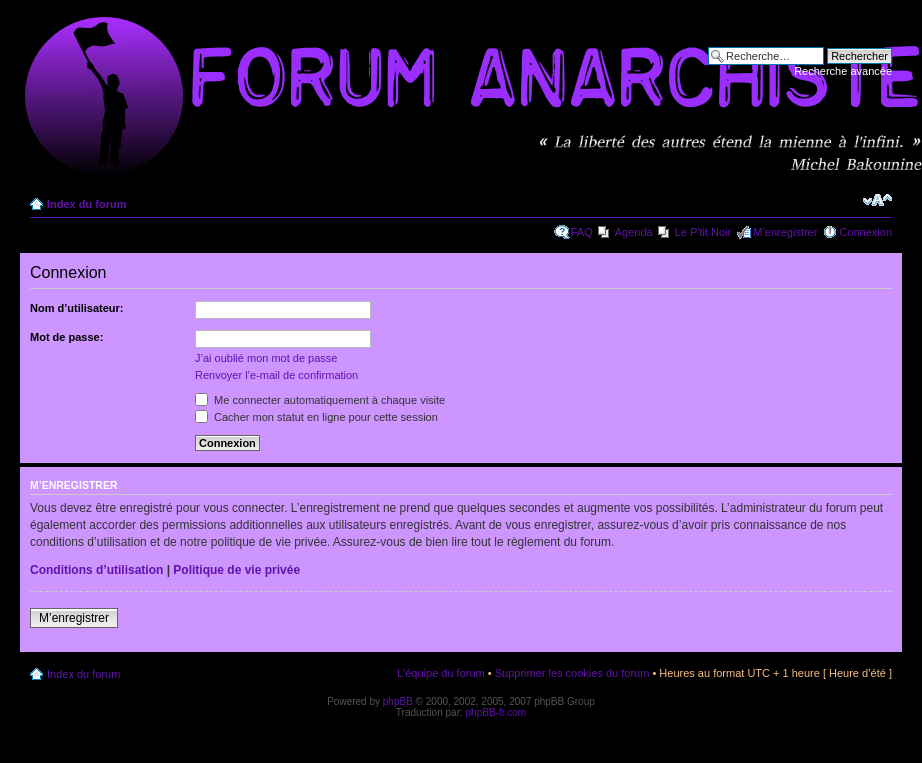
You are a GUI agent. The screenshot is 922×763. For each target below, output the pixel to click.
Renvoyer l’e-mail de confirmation (276, 375)
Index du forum (86, 204)
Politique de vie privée (236, 570)
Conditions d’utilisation (96, 570)
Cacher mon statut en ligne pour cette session (316, 417)
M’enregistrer (785, 232)
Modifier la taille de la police (877, 200)
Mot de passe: (66, 337)
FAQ (582, 232)
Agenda (634, 232)
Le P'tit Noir (703, 232)
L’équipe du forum (440, 673)
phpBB (398, 701)
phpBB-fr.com (496, 712)
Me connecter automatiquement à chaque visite (320, 400)
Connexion (865, 232)
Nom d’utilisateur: (77, 308)
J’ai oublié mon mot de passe (266, 358)
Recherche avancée (843, 71)
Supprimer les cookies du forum (572, 673)
